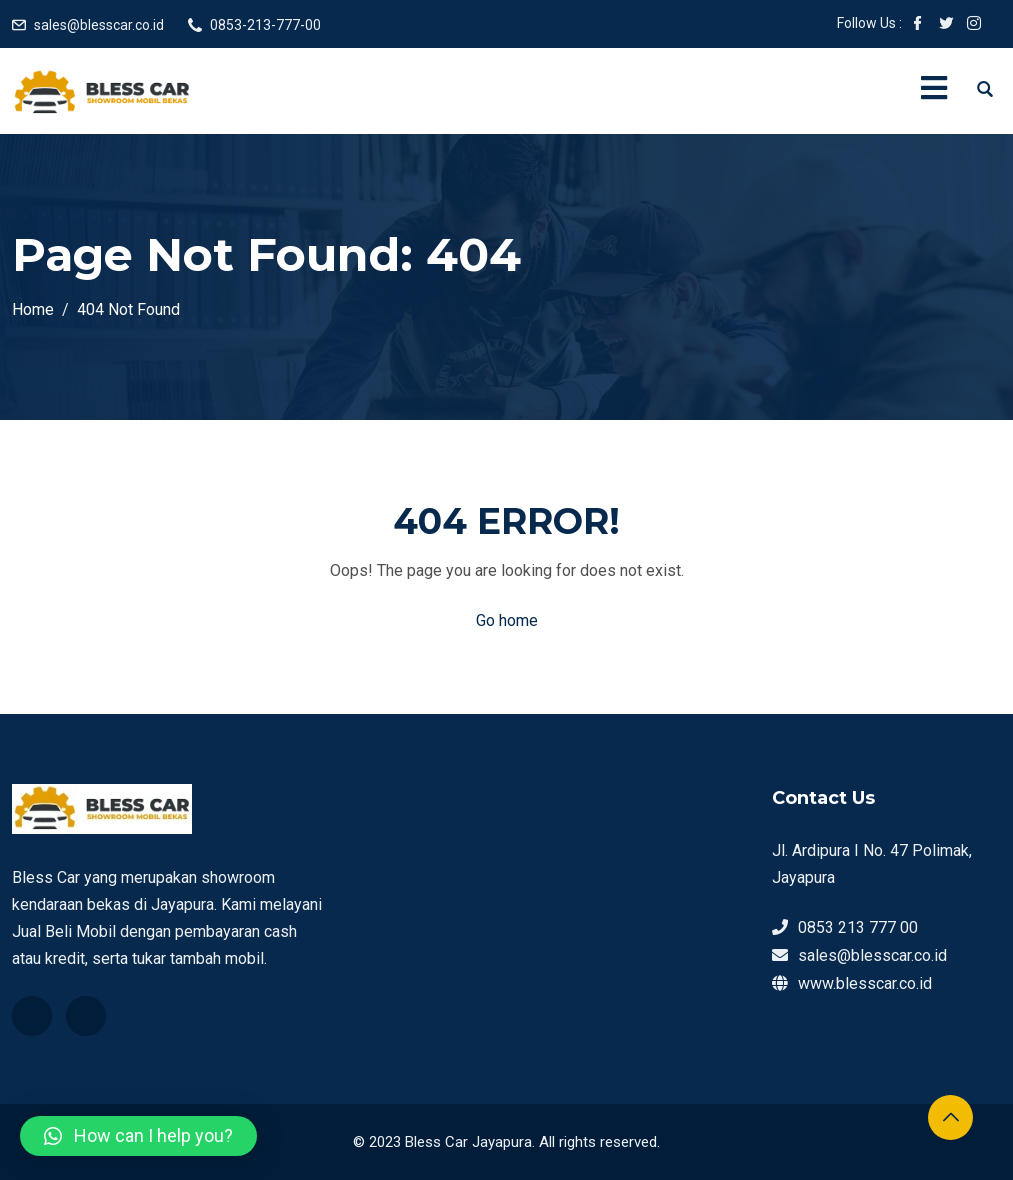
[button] (138, 1136)
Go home (507, 620)
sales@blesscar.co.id (99, 25)
